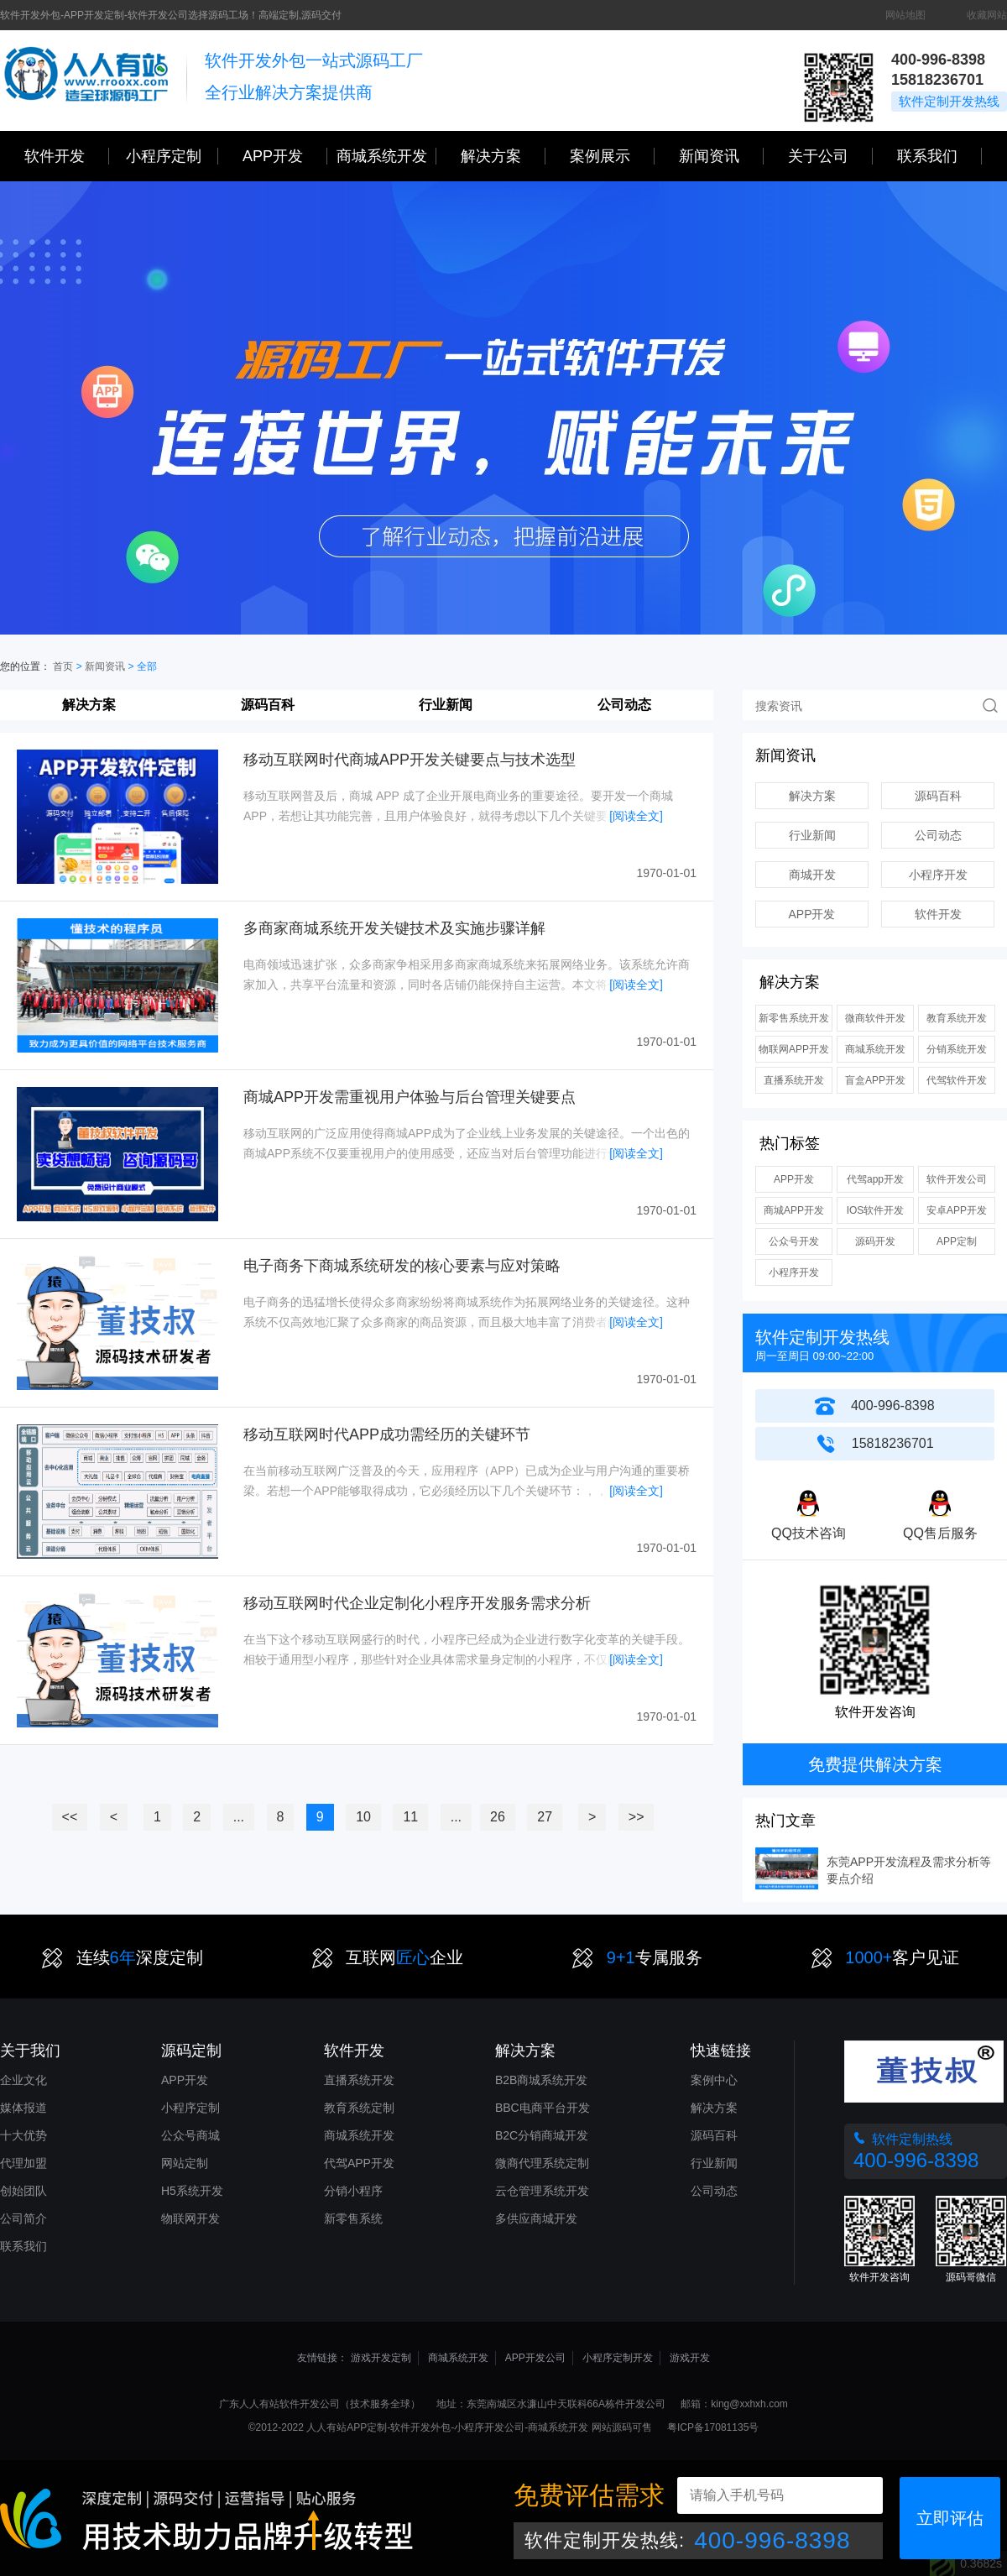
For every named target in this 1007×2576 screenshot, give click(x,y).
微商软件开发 (875, 1018)
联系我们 (939, 156)
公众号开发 (794, 1241)
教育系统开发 (956, 1018)
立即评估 (950, 2518)
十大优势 (23, 2135)
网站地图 (905, 15)
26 (497, 1817)
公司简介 (23, 2218)
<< (70, 1817)
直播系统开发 (794, 1080)
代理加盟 (23, 2163)
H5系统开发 (192, 2190)
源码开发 (875, 1241)
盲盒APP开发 (875, 1080)
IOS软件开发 (876, 1210)
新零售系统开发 (794, 1018)
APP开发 (285, 156)
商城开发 (812, 874)
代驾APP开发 (359, 2163)
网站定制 (184, 2163)
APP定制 (957, 1241)
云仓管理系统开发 (542, 2190)
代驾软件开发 (956, 1080)
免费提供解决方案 (875, 1764)
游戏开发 (690, 2358)
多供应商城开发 (536, 2218)
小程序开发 (938, 874)
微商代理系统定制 (542, 2163)
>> (636, 1817)
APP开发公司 (535, 2358)
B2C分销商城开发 (541, 2135)
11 (410, 1817)
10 (363, 1817)
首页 (63, 666)
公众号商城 (190, 2135)
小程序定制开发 (617, 2358)
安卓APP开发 (956, 1210)
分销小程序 (353, 2190)
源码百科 (268, 705)
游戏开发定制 (381, 2358)
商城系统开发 (386, 156)
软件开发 (66, 156)
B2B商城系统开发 (541, 2080)
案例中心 (714, 2080)
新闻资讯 (721, 156)
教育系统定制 (359, 2107)
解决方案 (89, 705)
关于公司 (830, 156)
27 (544, 1817)
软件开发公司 (956, 1179)
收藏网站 (987, 15)
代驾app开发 (875, 1179)
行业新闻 (445, 705)
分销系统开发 (956, 1049)
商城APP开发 (794, 1210)
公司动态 (624, 705)
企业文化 (23, 2080)
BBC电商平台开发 (542, 2107)
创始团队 (23, 2190)
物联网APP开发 (794, 1049)
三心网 (86, 81)
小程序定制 (172, 156)
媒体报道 (23, 2107)
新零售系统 (353, 2218)
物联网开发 (190, 2218)
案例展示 (612, 156)
